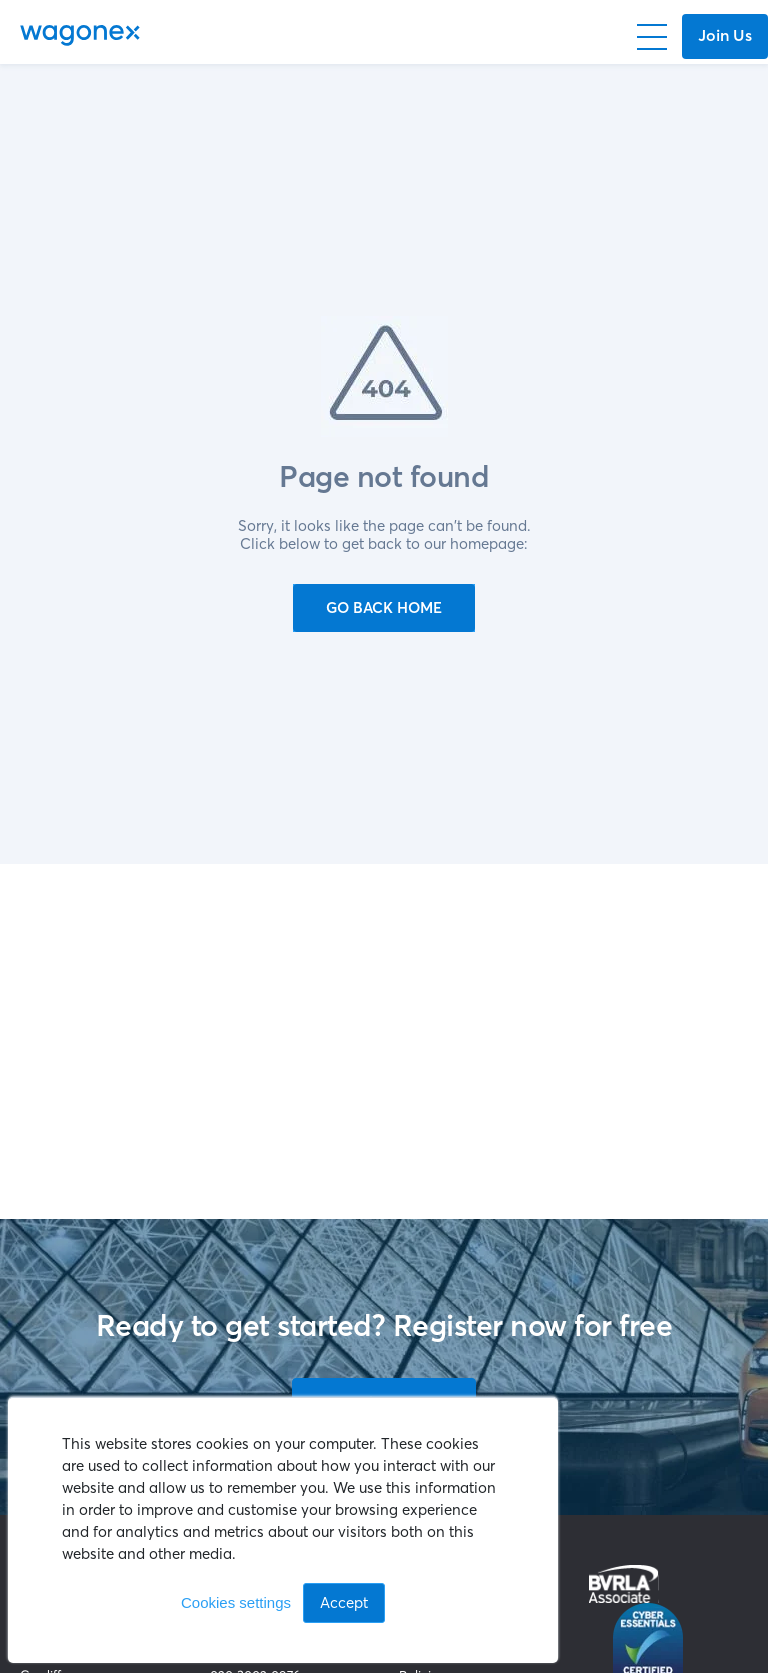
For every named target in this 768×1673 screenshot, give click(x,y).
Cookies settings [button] (236, 1602)
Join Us (725, 35)
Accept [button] (344, 1602)
